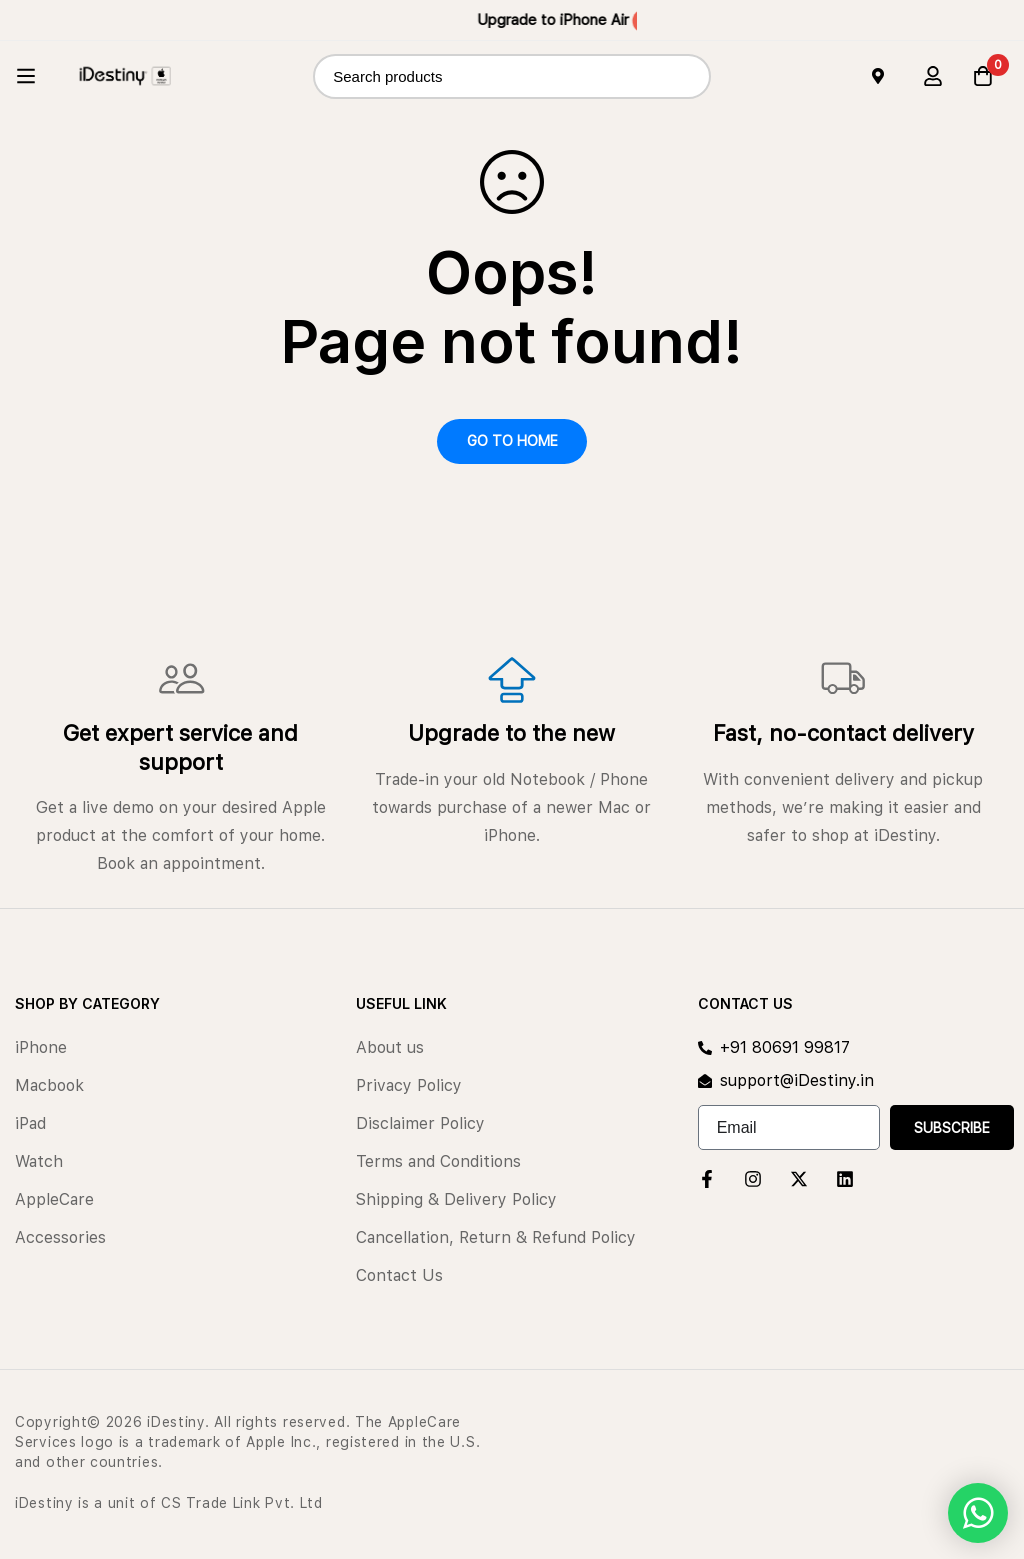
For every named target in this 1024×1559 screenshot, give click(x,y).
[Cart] (983, 76)
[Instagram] (753, 1179)
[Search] (688, 76)
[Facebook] (707, 1179)
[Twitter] (799, 1179)
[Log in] (933, 76)
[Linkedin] (845, 1179)
